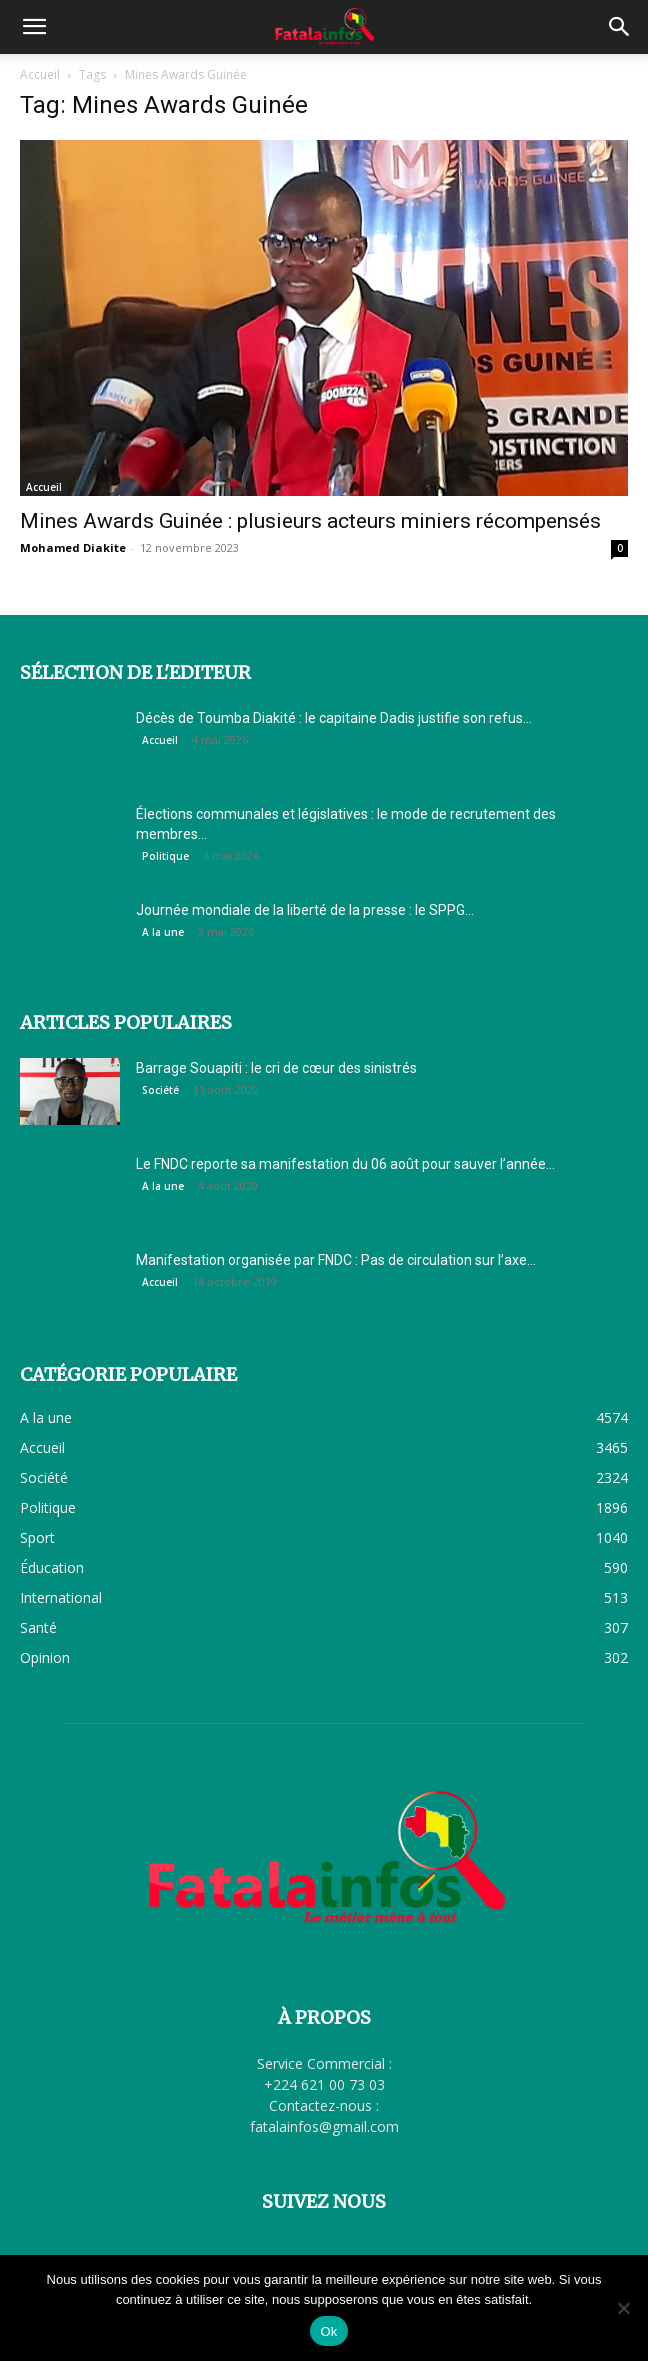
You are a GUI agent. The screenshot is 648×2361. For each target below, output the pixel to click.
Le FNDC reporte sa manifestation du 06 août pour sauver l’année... (345, 1164)
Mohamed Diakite (73, 547)
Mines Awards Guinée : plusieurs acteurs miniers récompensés (310, 521)
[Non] (623, 2308)
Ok (328, 2331)
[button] (34, 27)
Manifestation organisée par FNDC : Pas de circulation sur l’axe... (336, 1260)
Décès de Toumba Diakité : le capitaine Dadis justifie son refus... (334, 718)
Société (160, 1090)
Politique (165, 856)
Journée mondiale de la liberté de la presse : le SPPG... (305, 910)
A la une (163, 932)
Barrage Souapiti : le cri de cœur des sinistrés (276, 1068)
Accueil (40, 74)
